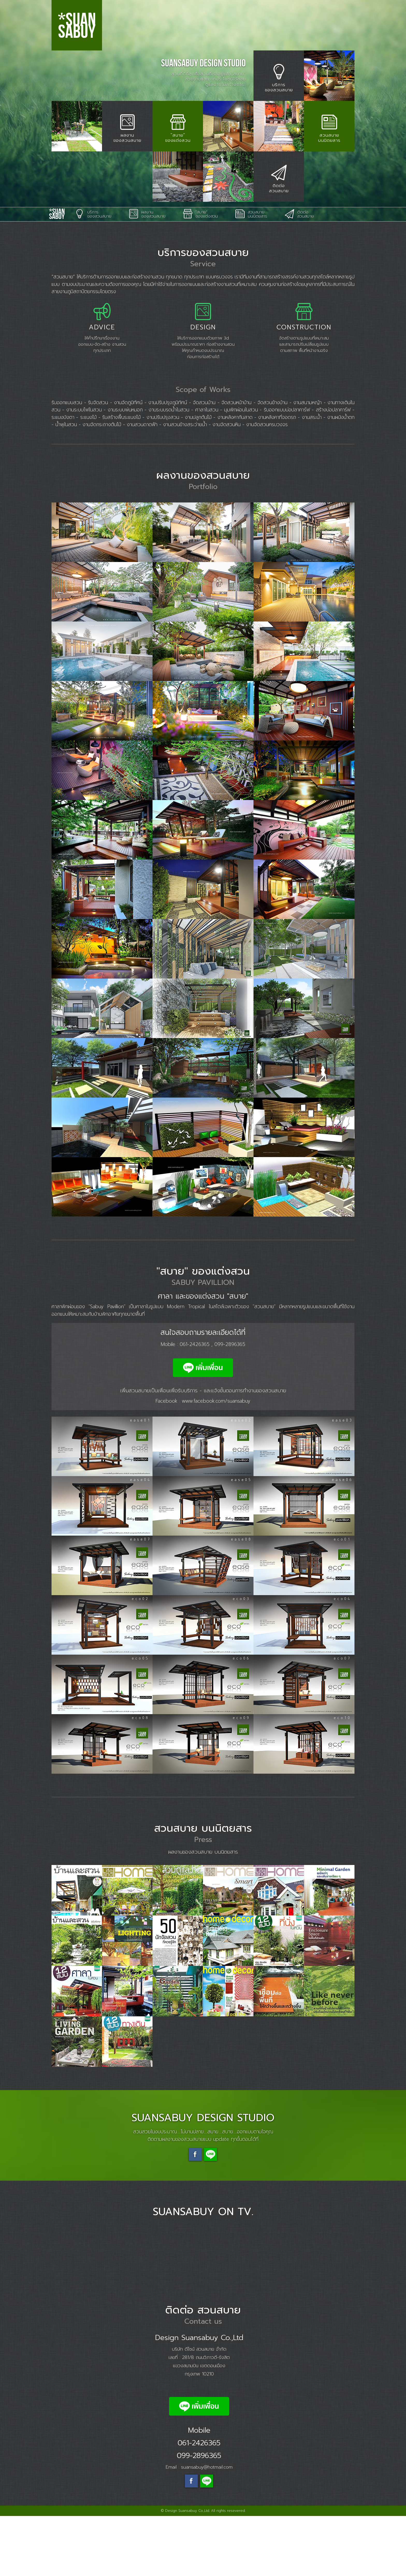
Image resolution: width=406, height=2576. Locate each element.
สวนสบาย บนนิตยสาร (251, 274)
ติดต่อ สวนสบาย (299, 274)
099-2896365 (229, 1404)
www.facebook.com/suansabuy (216, 1461)
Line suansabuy (210, 2214)
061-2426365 (194, 1404)
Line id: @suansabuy (206, 2541)
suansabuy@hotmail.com (207, 2527)
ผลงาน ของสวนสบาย (147, 274)
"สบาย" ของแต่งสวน (200, 274)
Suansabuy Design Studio (58, 273)
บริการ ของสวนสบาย (93, 274)
